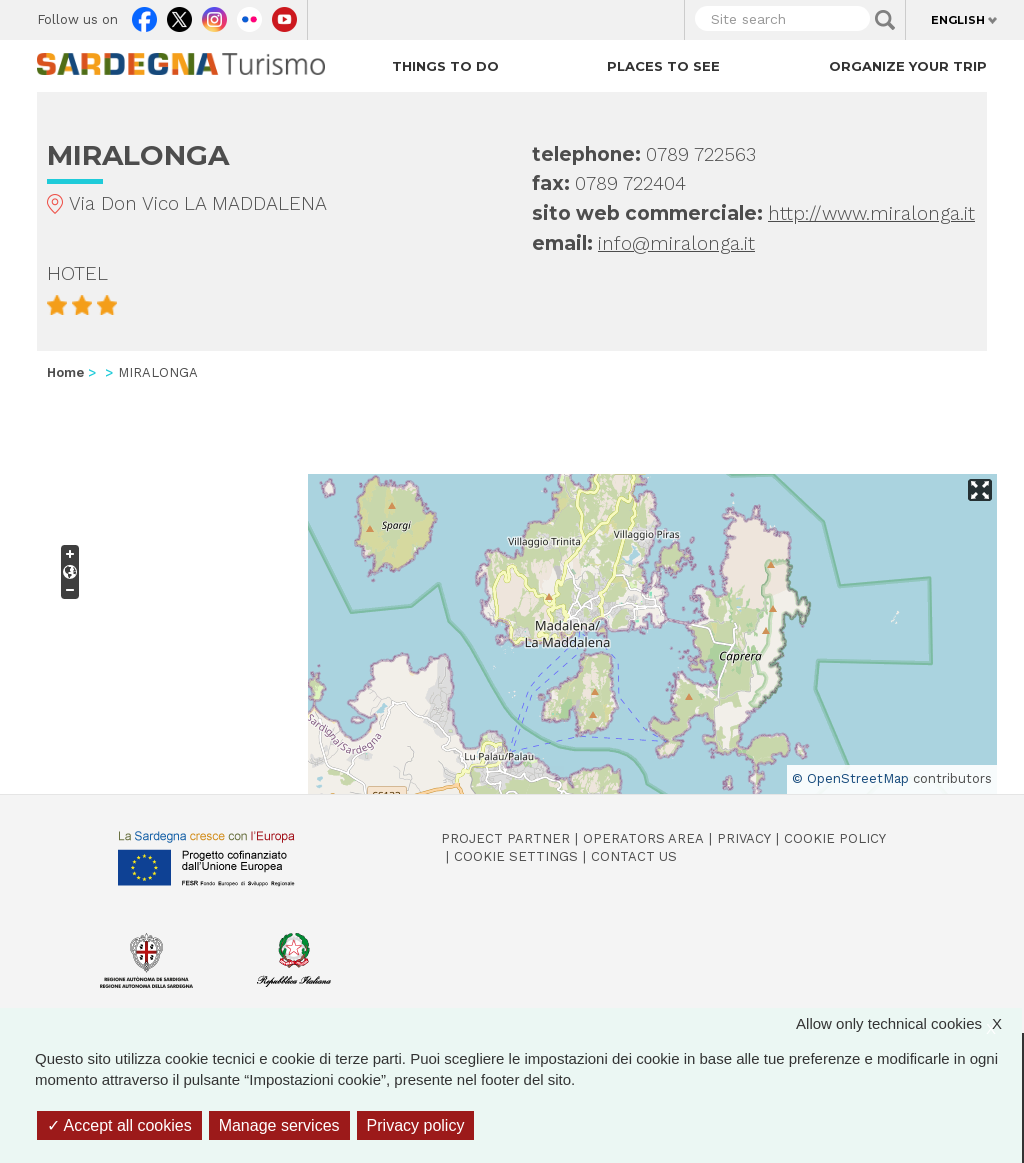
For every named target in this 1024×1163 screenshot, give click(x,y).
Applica (885, 20)
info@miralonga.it (676, 243)
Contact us (634, 856)
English (958, 20)
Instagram (214, 15)
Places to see (663, 66)
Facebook (144, 15)
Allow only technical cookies (909, 1023)
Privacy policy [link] (416, 1125)
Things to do (445, 66)
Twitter (179, 15)
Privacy (744, 838)
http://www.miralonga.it (871, 213)
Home (65, 372)
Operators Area (643, 838)
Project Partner (505, 838)
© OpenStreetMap (850, 778)
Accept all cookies (119, 1125)
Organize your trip (908, 66)
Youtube (284, 15)
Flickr (249, 15)
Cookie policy (835, 838)
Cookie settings (516, 856)
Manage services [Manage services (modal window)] (279, 1125)
